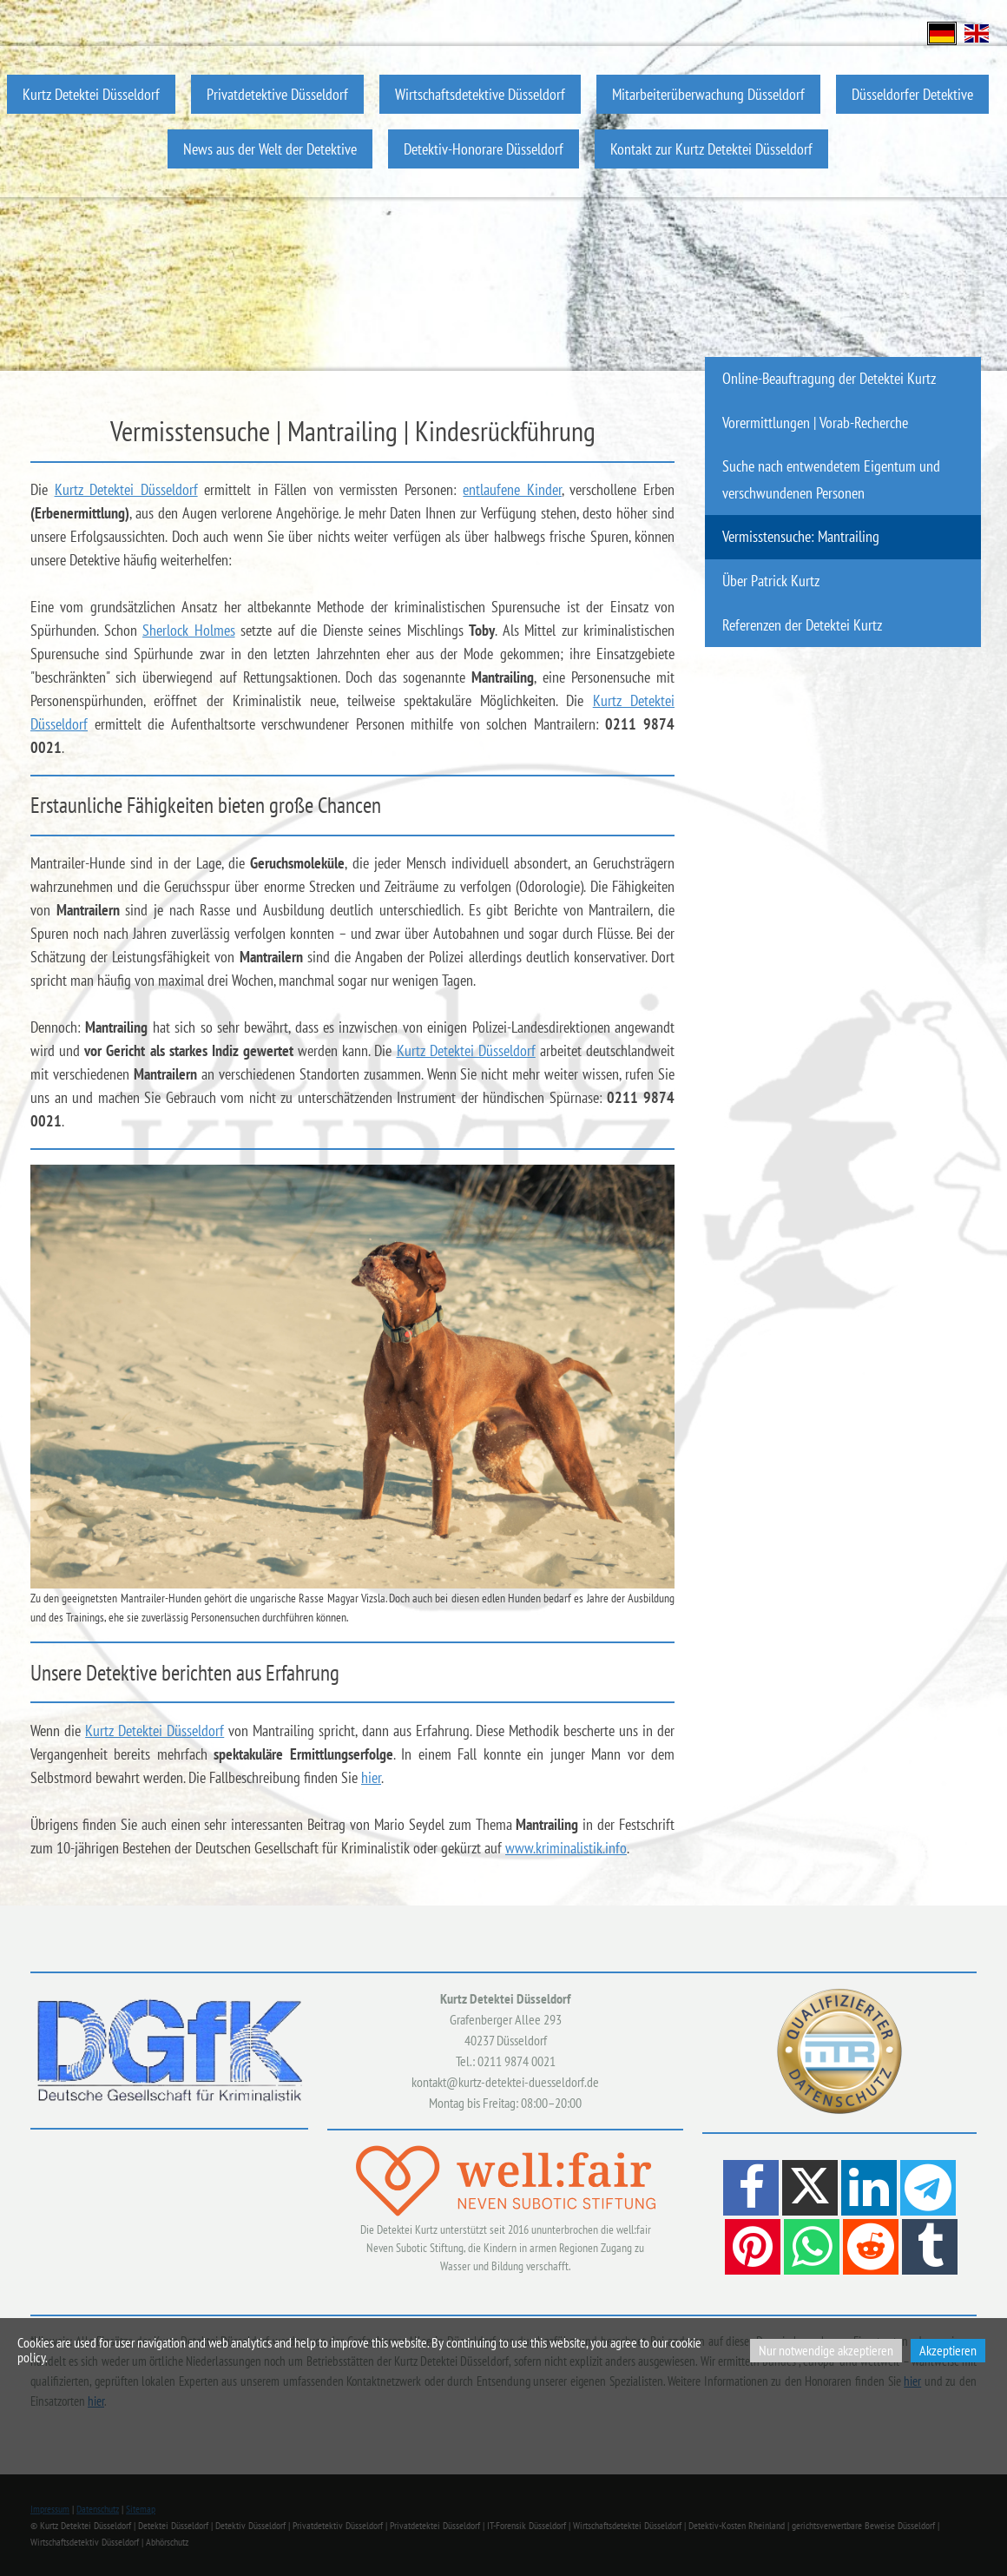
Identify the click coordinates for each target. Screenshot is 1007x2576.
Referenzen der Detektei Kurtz (802, 625)
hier (371, 1777)
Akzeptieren (948, 2350)
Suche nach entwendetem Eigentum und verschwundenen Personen (831, 479)
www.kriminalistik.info (566, 1848)
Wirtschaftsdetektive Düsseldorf (480, 94)
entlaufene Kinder (512, 489)
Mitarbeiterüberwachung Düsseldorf (708, 94)
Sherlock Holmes (188, 630)
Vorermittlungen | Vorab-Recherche (815, 423)
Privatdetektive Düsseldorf (277, 94)
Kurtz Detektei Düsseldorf (91, 94)
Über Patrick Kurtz (770, 581)
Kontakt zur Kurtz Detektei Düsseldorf (711, 149)
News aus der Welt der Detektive (270, 149)
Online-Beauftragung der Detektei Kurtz (829, 378)
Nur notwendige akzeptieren (826, 2350)
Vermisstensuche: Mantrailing (800, 536)
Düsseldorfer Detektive (912, 94)
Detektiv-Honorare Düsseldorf (483, 149)
